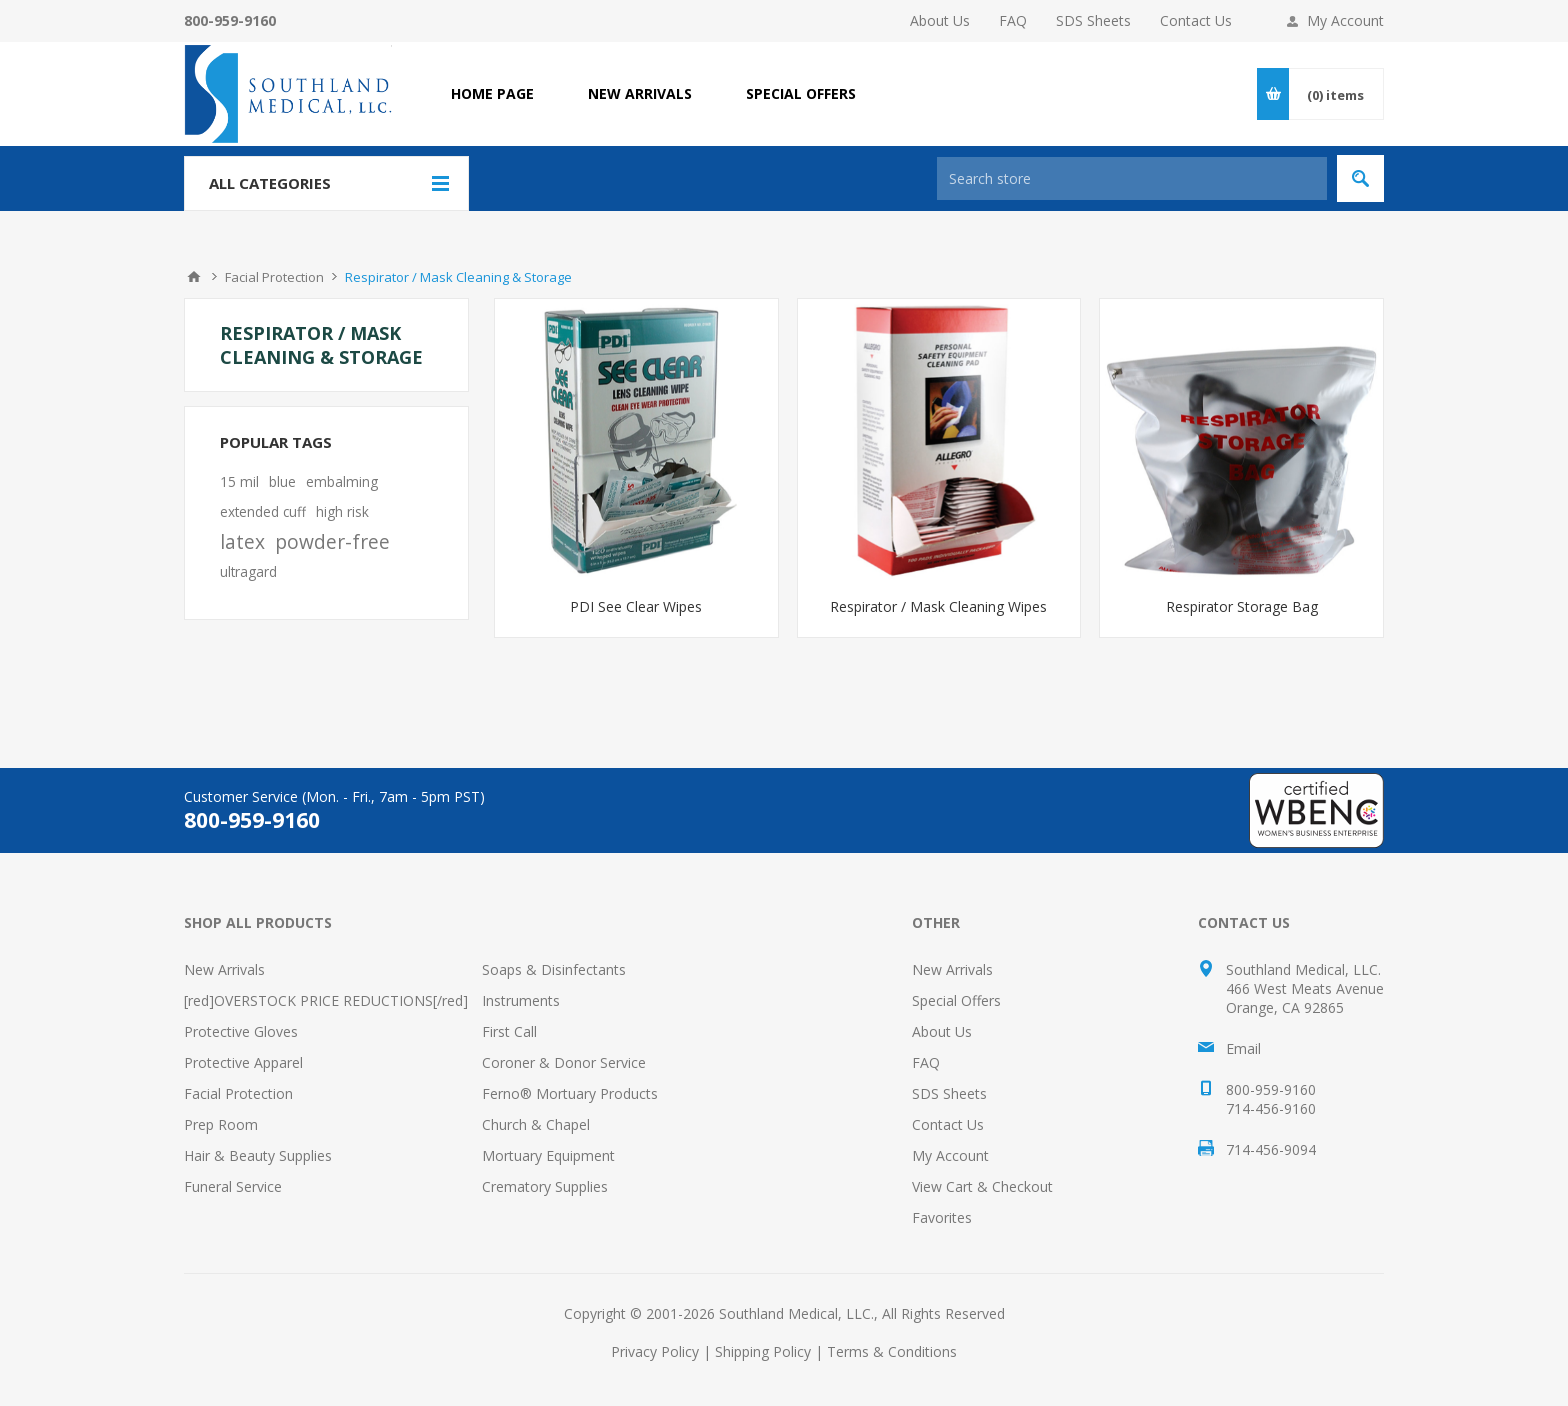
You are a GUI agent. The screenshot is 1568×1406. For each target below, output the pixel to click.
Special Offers (956, 1000)
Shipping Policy (763, 1351)
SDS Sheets (1093, 20)
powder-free (332, 541)
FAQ (1013, 20)
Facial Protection (238, 1093)
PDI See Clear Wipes (636, 606)
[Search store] (1132, 178)
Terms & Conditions (892, 1351)
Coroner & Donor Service (564, 1062)
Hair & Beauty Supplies (258, 1155)
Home (194, 277)
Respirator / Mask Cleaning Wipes (938, 606)
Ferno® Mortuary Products (570, 1093)
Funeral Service (233, 1186)
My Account (1345, 20)
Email (1243, 1048)
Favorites (942, 1217)
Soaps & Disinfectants (554, 969)
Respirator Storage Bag (1242, 606)
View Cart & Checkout (982, 1186)
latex (242, 541)
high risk (342, 511)
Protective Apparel (243, 1062)
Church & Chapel (536, 1124)
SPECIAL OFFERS (801, 93)
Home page (492, 93)
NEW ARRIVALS (640, 93)
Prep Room (221, 1124)
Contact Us (1196, 20)
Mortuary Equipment (548, 1155)
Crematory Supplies (545, 1186)
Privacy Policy (655, 1351)
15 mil (239, 481)
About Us (940, 20)
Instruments (521, 1000)
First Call (509, 1031)
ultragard (248, 571)
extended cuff (263, 511)
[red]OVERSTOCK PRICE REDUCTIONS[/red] (326, 1000)
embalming (342, 481)
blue (282, 481)
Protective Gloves (241, 1031)
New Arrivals (224, 969)
